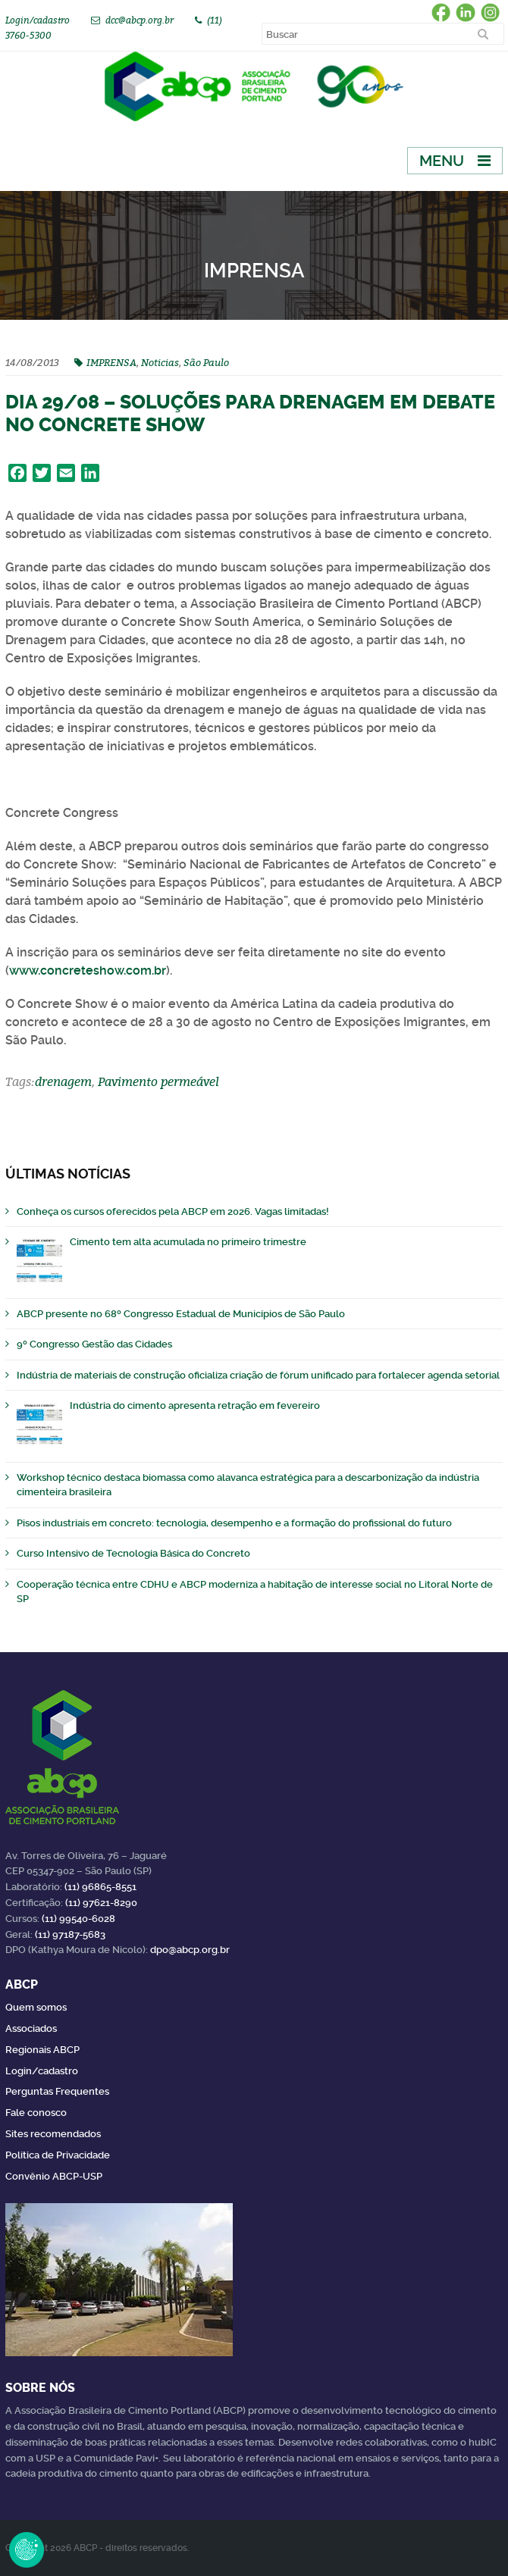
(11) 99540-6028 (78, 1918)
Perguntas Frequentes (57, 2091)
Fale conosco (36, 2112)
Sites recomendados (53, 2133)
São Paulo (206, 362)
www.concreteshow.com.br (87, 970)
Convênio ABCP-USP (53, 2176)
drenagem (63, 1081)
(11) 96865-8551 (100, 1886)
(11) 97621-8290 (101, 1902)
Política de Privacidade (57, 2155)
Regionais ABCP (42, 2049)
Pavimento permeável (158, 1081)
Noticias (160, 362)
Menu (441, 161)
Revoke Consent (26, 2549)
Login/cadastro (37, 20)
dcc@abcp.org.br (139, 20)
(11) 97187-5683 (70, 1934)
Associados (31, 2028)
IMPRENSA (111, 362)
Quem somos (36, 2007)
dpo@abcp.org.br (190, 1949)
